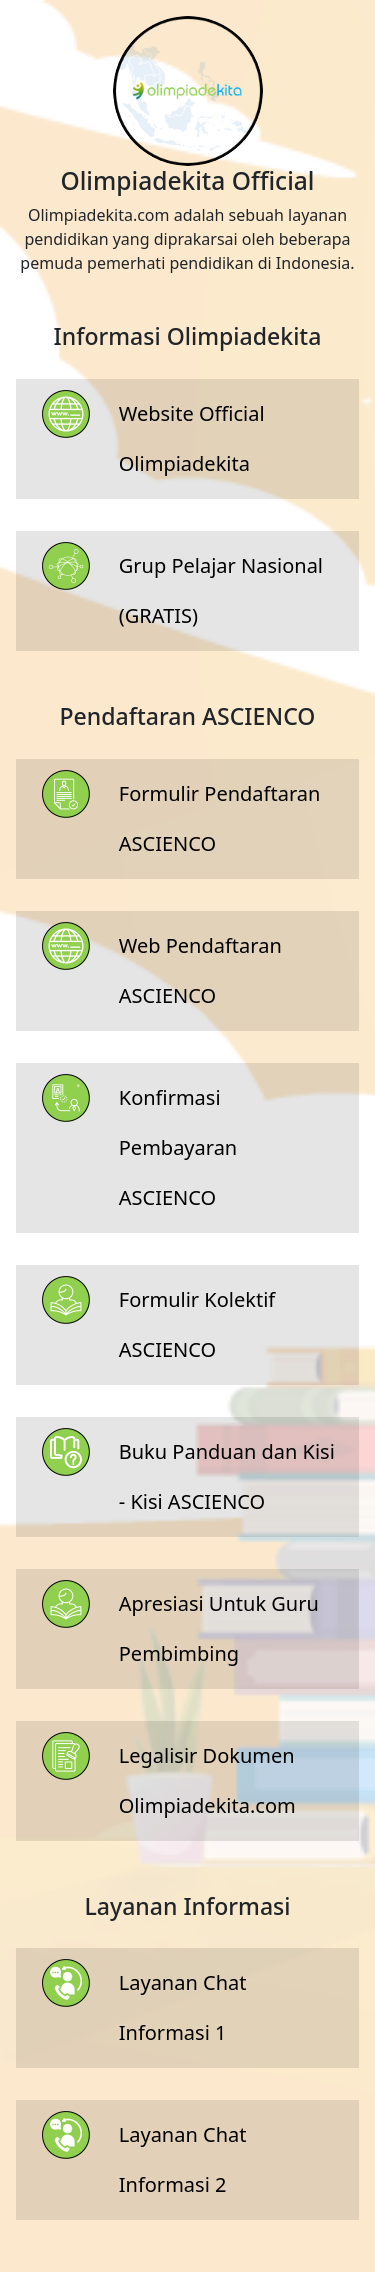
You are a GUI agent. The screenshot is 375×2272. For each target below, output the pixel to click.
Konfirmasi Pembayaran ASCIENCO (178, 1147)
